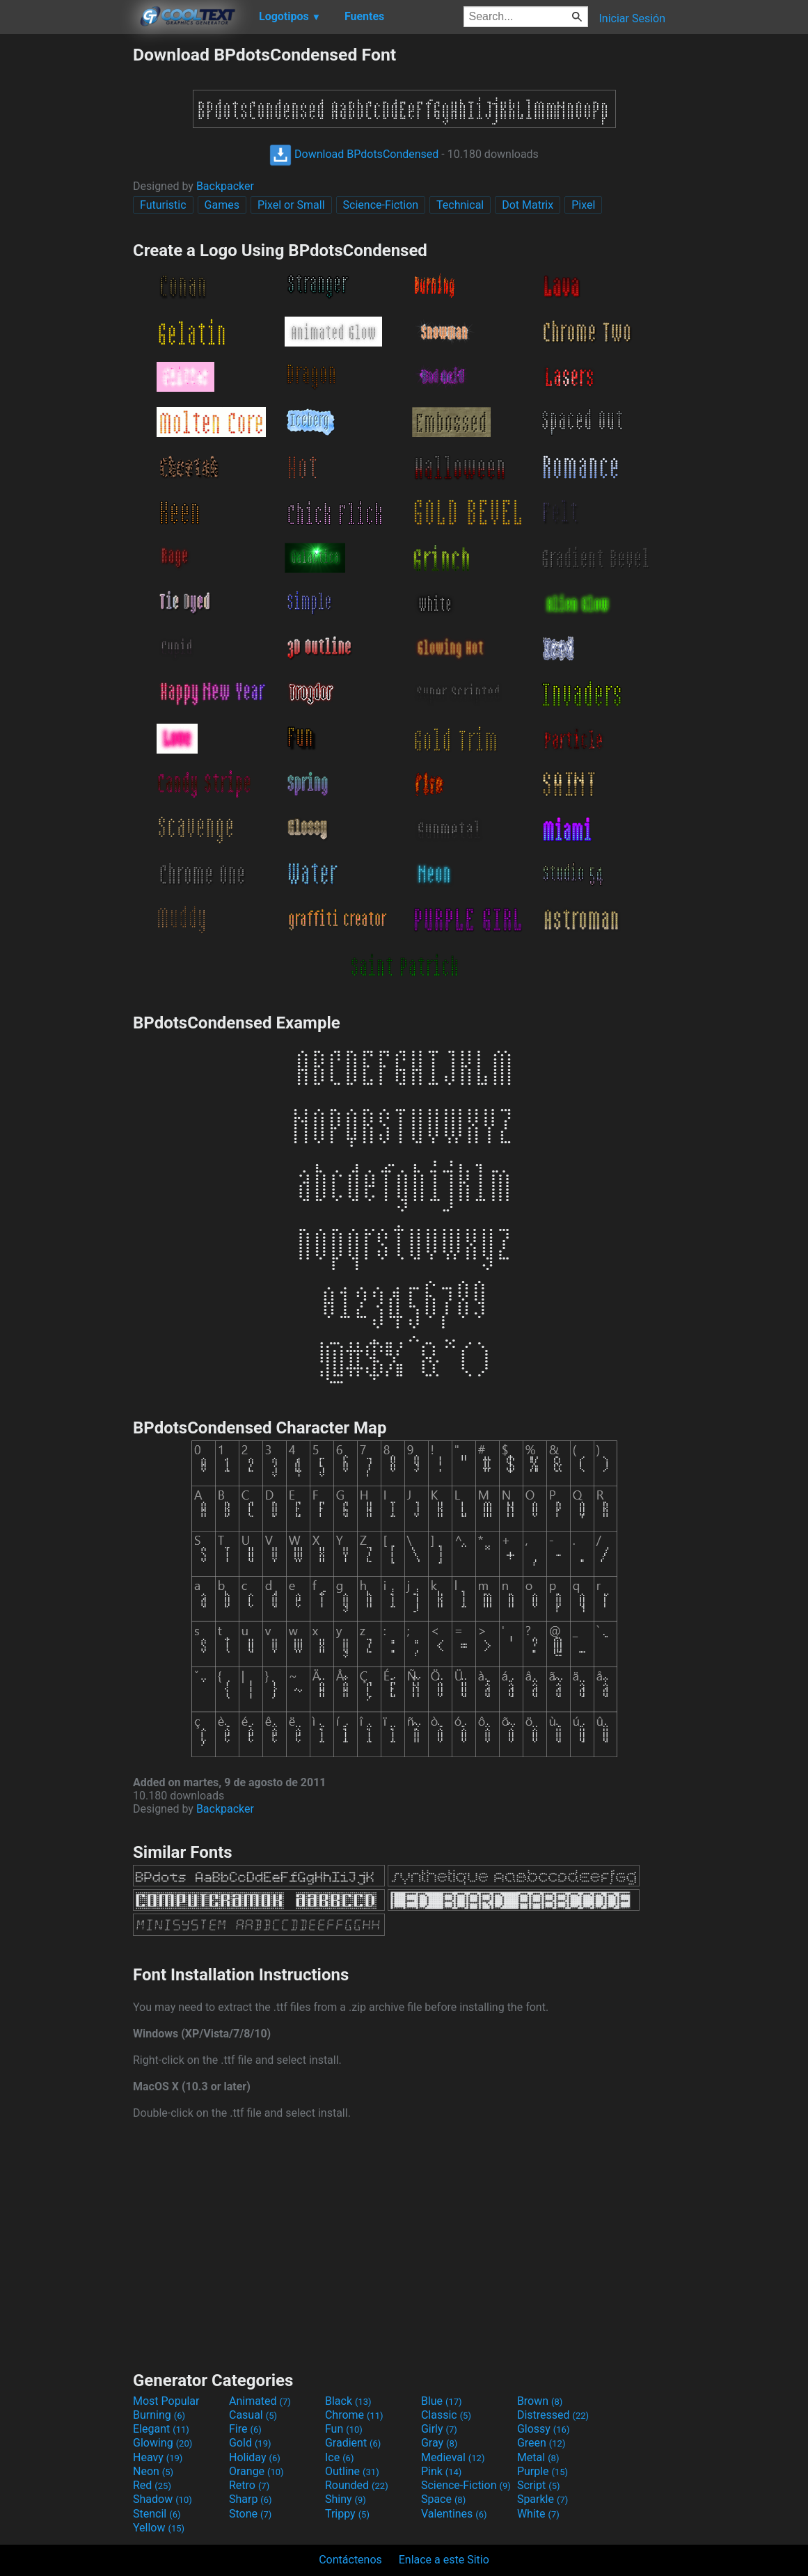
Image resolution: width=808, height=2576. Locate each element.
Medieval (453, 2457)
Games (222, 205)
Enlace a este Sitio (444, 2559)
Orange (256, 2471)
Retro (249, 2485)
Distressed (553, 2415)
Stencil (156, 2513)
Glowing (162, 2442)
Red (152, 2485)
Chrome (354, 2415)
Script (538, 2485)
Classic (446, 2415)
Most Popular (166, 2401)
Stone (250, 2513)
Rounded (356, 2485)
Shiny (345, 2499)
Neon (153, 2471)
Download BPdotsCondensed (353, 154)
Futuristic (163, 205)
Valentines (454, 2513)
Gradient (353, 2442)
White (538, 2513)
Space (443, 2499)
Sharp (250, 2499)
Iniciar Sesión (632, 18)
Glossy (543, 2428)
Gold (250, 2442)
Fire (245, 2428)
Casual (253, 2415)
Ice (339, 2457)
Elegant (161, 2428)
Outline (352, 2471)
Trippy (347, 2513)
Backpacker (225, 186)
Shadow (162, 2499)
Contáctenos (350, 2559)
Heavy (157, 2457)
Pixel (583, 205)
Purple (542, 2471)
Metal (538, 2457)
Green (541, 2442)
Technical (460, 205)
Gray (439, 2442)
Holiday (254, 2457)
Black (348, 2401)
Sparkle (542, 2499)
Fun (344, 2428)
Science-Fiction (381, 205)
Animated (260, 2401)
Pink (441, 2471)
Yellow (158, 2527)
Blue (441, 2401)
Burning (159, 2415)
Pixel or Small (291, 205)
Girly (439, 2428)
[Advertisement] (66, 253)
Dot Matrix (527, 205)
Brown (539, 2401)
